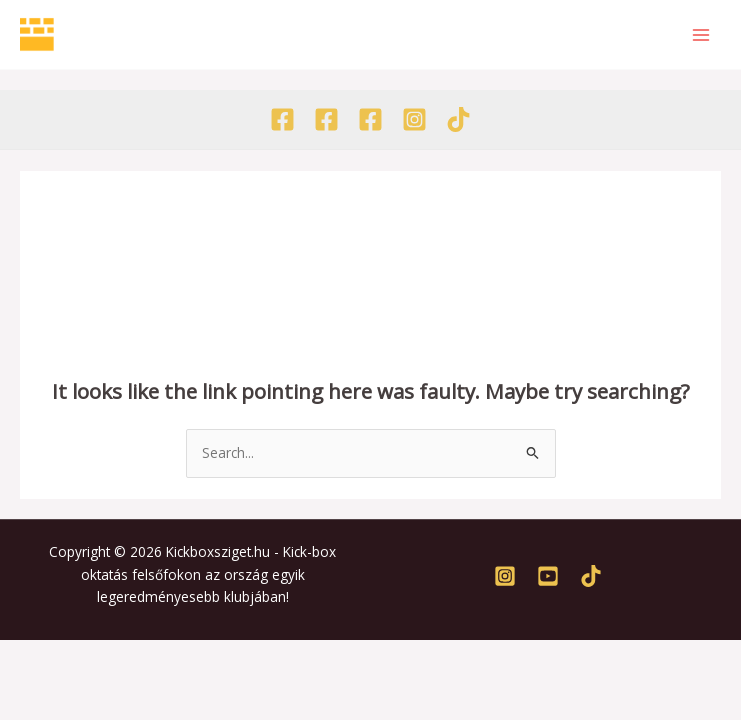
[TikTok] (458, 119)
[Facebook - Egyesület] (282, 119)
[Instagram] (414, 119)
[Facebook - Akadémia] (326, 119)
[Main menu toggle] (701, 34)
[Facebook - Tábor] (370, 119)
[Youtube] (548, 576)
